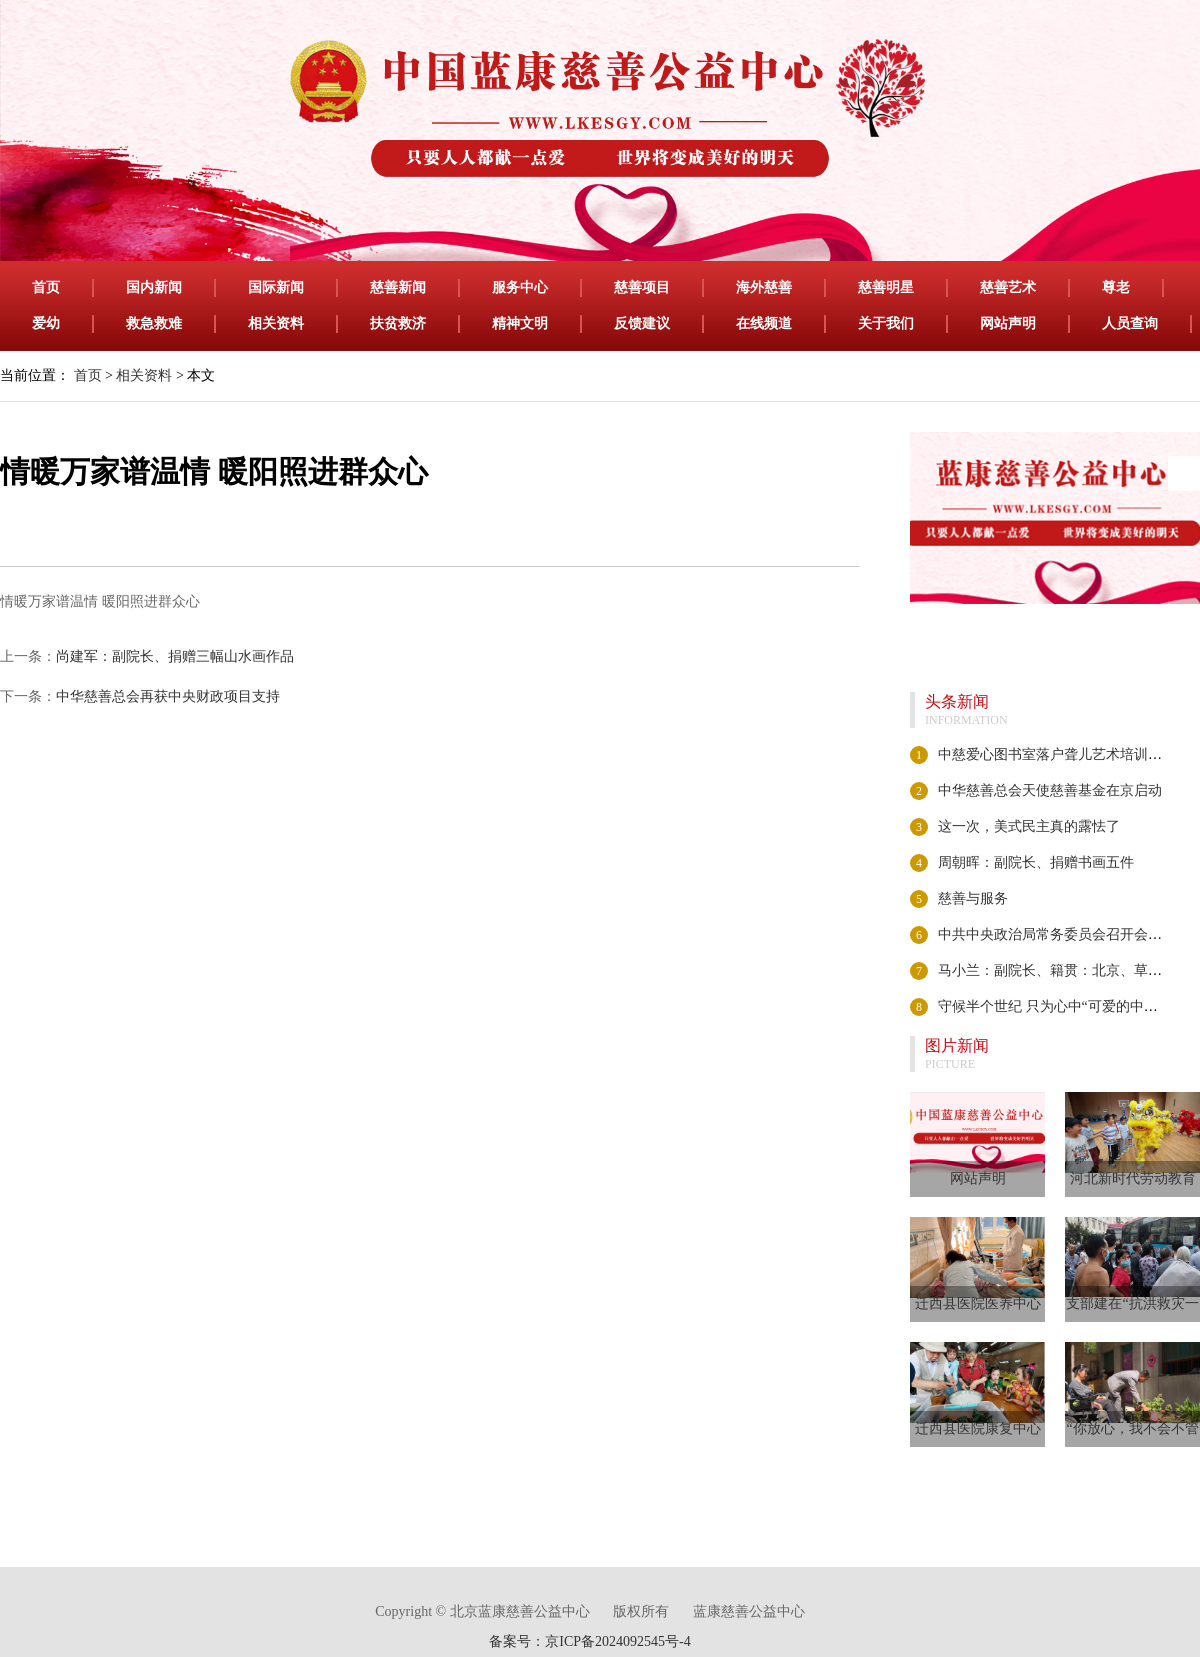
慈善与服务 (973, 898)
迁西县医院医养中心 (978, 1303)
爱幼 (46, 323)
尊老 (1116, 287)
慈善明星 (886, 287)
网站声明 (1008, 323)
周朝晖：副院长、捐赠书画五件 (1036, 862)
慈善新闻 (398, 287)
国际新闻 (276, 287)
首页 (46, 287)
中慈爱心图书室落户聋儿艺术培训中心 (1057, 754)
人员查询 (1130, 323)
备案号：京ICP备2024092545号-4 (589, 1641)
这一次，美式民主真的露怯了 (1029, 826)
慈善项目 (642, 287)
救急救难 (154, 323)
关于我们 (886, 323)
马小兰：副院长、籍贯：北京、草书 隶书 (1066, 970)
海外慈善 (764, 287)
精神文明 (520, 323)
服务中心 (520, 287)
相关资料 (276, 323)
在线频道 (764, 323)
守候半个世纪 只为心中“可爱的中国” (1051, 1006)
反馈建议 (642, 323)
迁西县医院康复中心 (978, 1428)
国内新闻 (154, 287)
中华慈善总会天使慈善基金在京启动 (1050, 790)
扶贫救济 (398, 323)
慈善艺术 (1008, 287)
